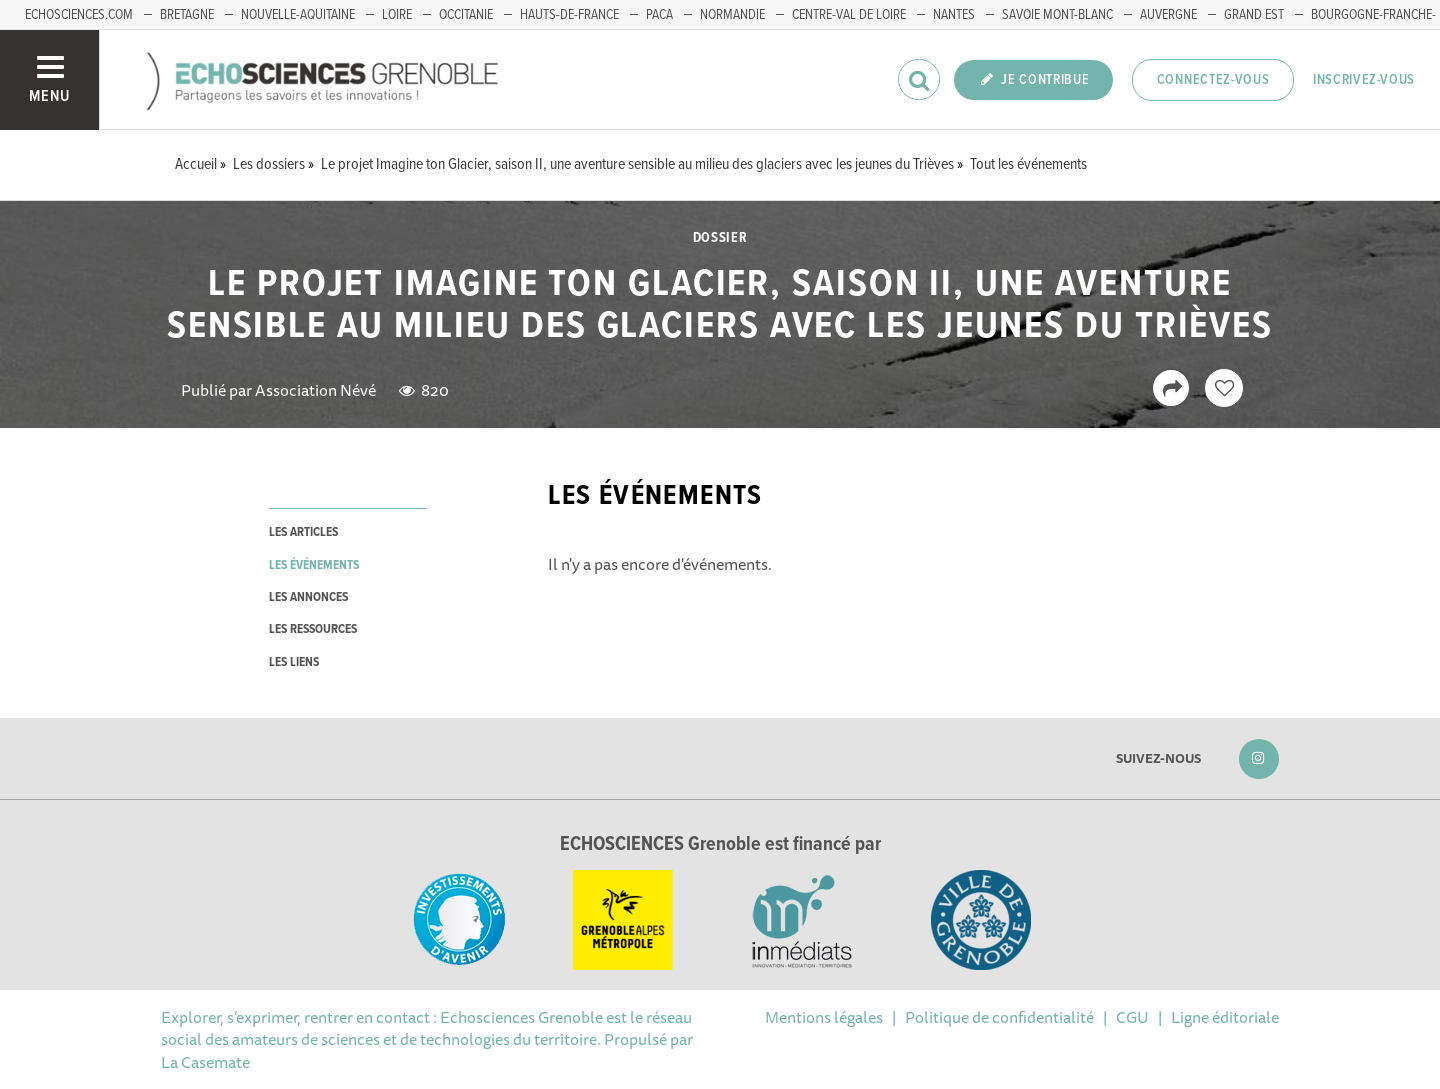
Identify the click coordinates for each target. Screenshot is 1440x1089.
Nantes (954, 15)
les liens (294, 662)
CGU (1132, 1017)
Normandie (732, 15)
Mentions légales (824, 1017)
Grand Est (1254, 15)
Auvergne (1168, 15)
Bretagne (187, 15)
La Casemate (205, 1062)
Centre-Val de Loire (849, 15)
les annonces (308, 597)
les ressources (313, 629)
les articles (303, 532)
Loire (397, 15)
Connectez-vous (1213, 80)
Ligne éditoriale (1225, 1017)
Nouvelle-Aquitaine (298, 15)
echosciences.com (79, 15)
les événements (314, 565)
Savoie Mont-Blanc (1057, 15)
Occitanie (466, 15)
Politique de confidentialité (999, 1017)
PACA (659, 15)
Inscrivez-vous (1364, 80)
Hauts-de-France (569, 15)
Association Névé (315, 390)
